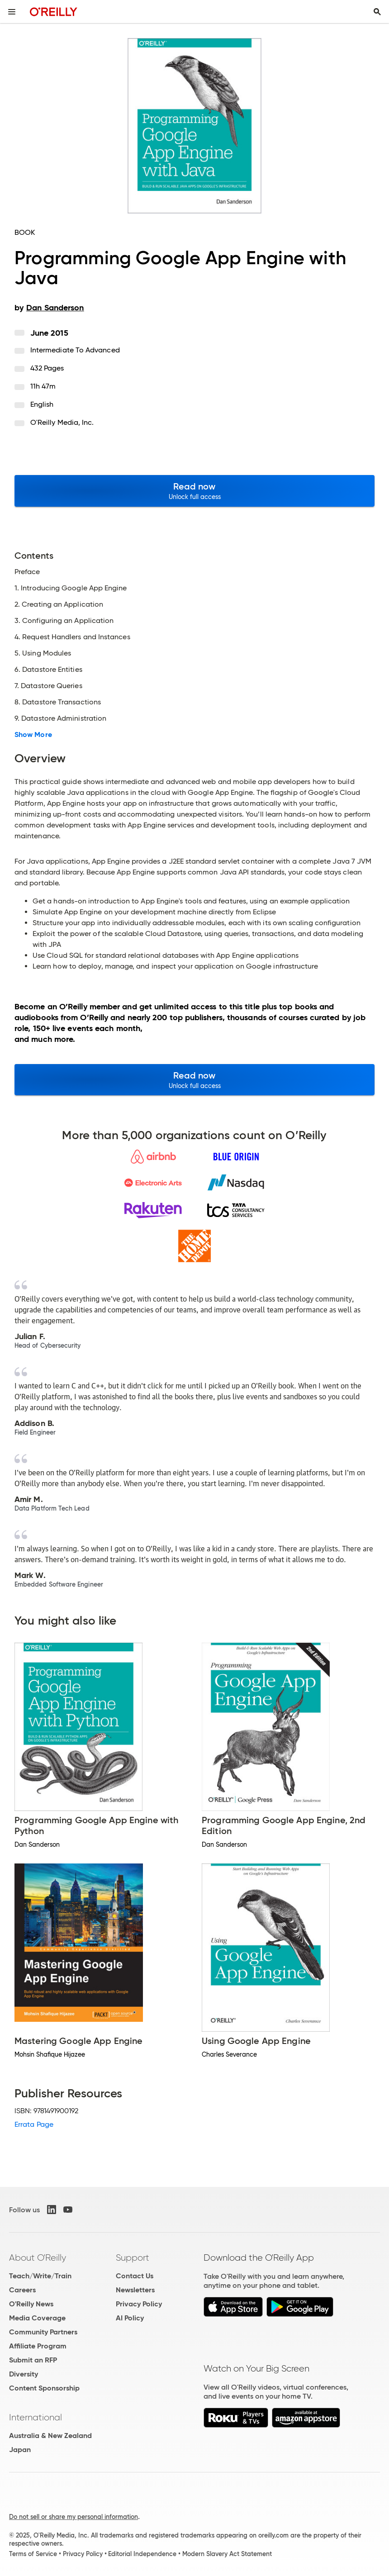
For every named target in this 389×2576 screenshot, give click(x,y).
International (35, 2417)
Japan (20, 2449)
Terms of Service (33, 2554)
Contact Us (134, 2276)
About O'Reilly (37, 2257)
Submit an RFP (33, 2360)
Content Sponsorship (44, 2388)
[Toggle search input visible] (377, 12)
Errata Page (33, 2124)
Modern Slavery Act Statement (227, 2554)
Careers (22, 2290)
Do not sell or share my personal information (73, 2517)
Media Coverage (37, 2318)
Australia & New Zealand (50, 2435)
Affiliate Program (37, 2346)
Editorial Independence (142, 2554)
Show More (33, 734)
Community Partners (43, 2332)
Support (132, 2257)
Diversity (23, 2374)
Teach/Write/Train (40, 2276)
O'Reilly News (31, 2304)
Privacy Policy (139, 2304)
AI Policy (130, 2318)
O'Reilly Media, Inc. (62, 422)
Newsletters (135, 2290)
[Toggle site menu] (12, 12)
